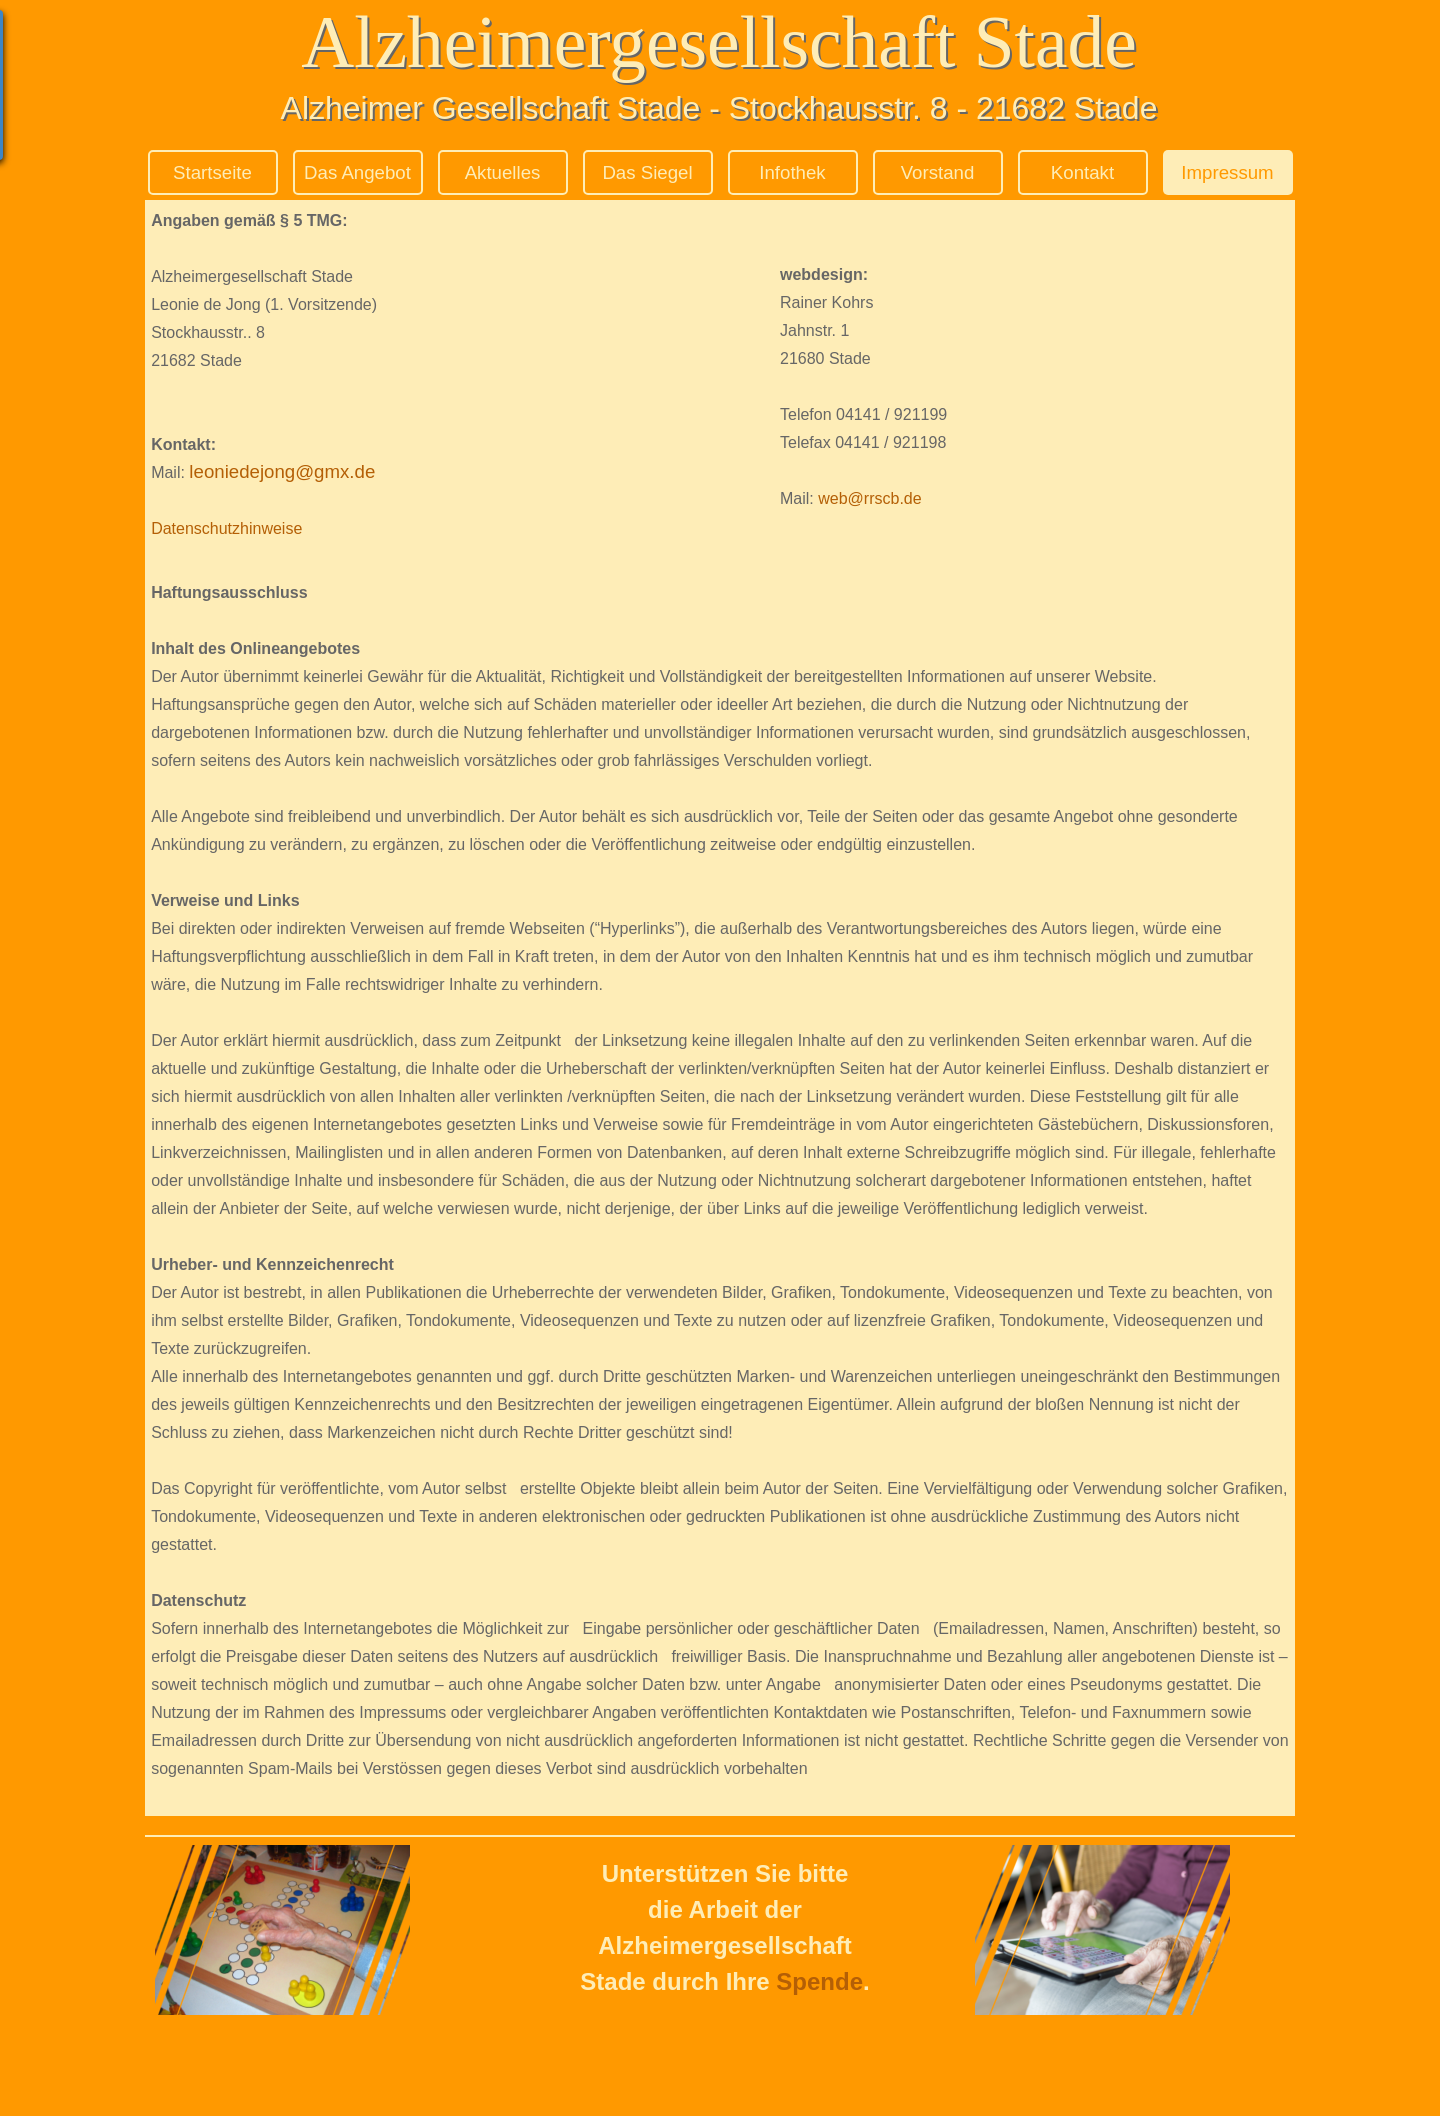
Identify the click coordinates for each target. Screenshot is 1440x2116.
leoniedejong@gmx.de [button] (282, 471)
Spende (819, 1981)
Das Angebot (357, 172)
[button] (187, 472)
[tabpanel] (432, 374)
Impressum (1227, 172)
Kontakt (1082, 172)
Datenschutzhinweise (226, 528)
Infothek (792, 172)
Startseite (212, 172)
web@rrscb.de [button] (869, 498)
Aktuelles (503, 172)
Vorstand (938, 172)
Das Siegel (647, 172)
